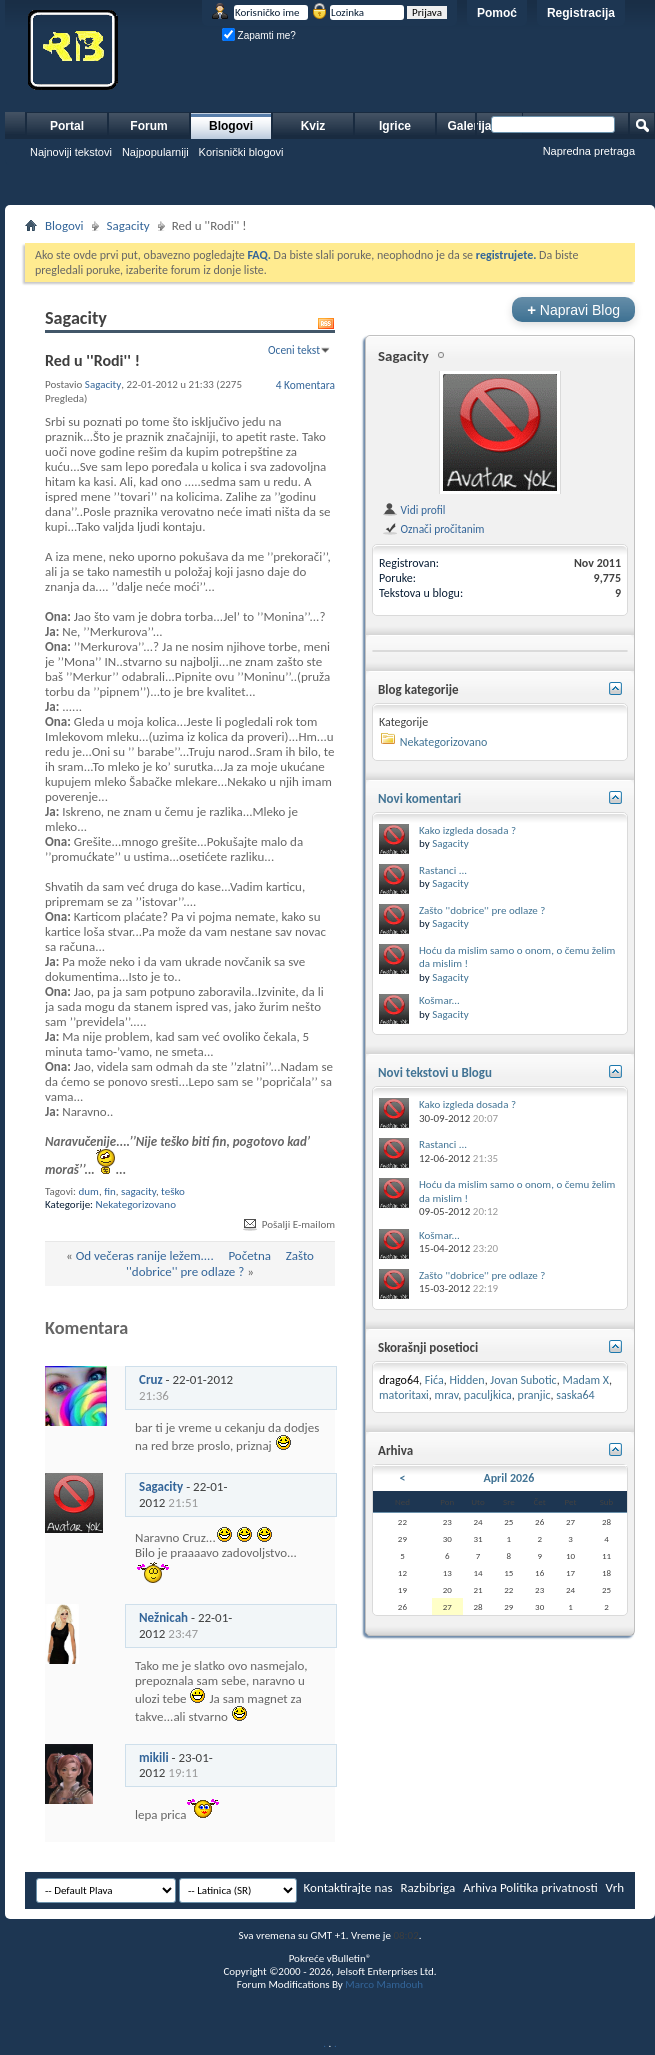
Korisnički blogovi (241, 152)
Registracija (581, 13)
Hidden (467, 1380)
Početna (249, 1255)
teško (173, 1191)
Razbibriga (428, 1887)
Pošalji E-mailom (288, 1224)
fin (110, 1191)
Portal (67, 126)
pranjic (534, 1395)
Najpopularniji (155, 152)
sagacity (138, 1191)
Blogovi (231, 126)
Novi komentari (419, 798)
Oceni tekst (294, 350)
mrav (447, 1395)
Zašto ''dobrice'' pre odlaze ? (220, 1263)
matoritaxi (404, 1395)
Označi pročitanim (433, 529)
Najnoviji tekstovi (71, 152)
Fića (434, 1380)
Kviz (313, 126)
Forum (148, 126)
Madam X (585, 1380)
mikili (154, 1757)
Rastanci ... (443, 870)
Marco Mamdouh (384, 1984)
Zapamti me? (259, 35)
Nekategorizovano (136, 1204)
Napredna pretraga (589, 151)
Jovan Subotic (523, 1380)
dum (89, 1191)
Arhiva (480, 1887)
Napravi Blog (573, 309)
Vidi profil (413, 510)
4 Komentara (305, 385)
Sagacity (128, 225)
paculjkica (488, 1395)
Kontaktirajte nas (348, 1887)
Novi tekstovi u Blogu (435, 1072)
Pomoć (497, 13)
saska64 (575, 1395)
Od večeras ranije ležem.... (145, 1255)
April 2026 (508, 1478)
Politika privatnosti (549, 1887)
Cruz (151, 1379)
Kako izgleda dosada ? (467, 830)
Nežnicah (163, 1617)
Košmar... (439, 1000)
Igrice (395, 126)
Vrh (615, 1887)
